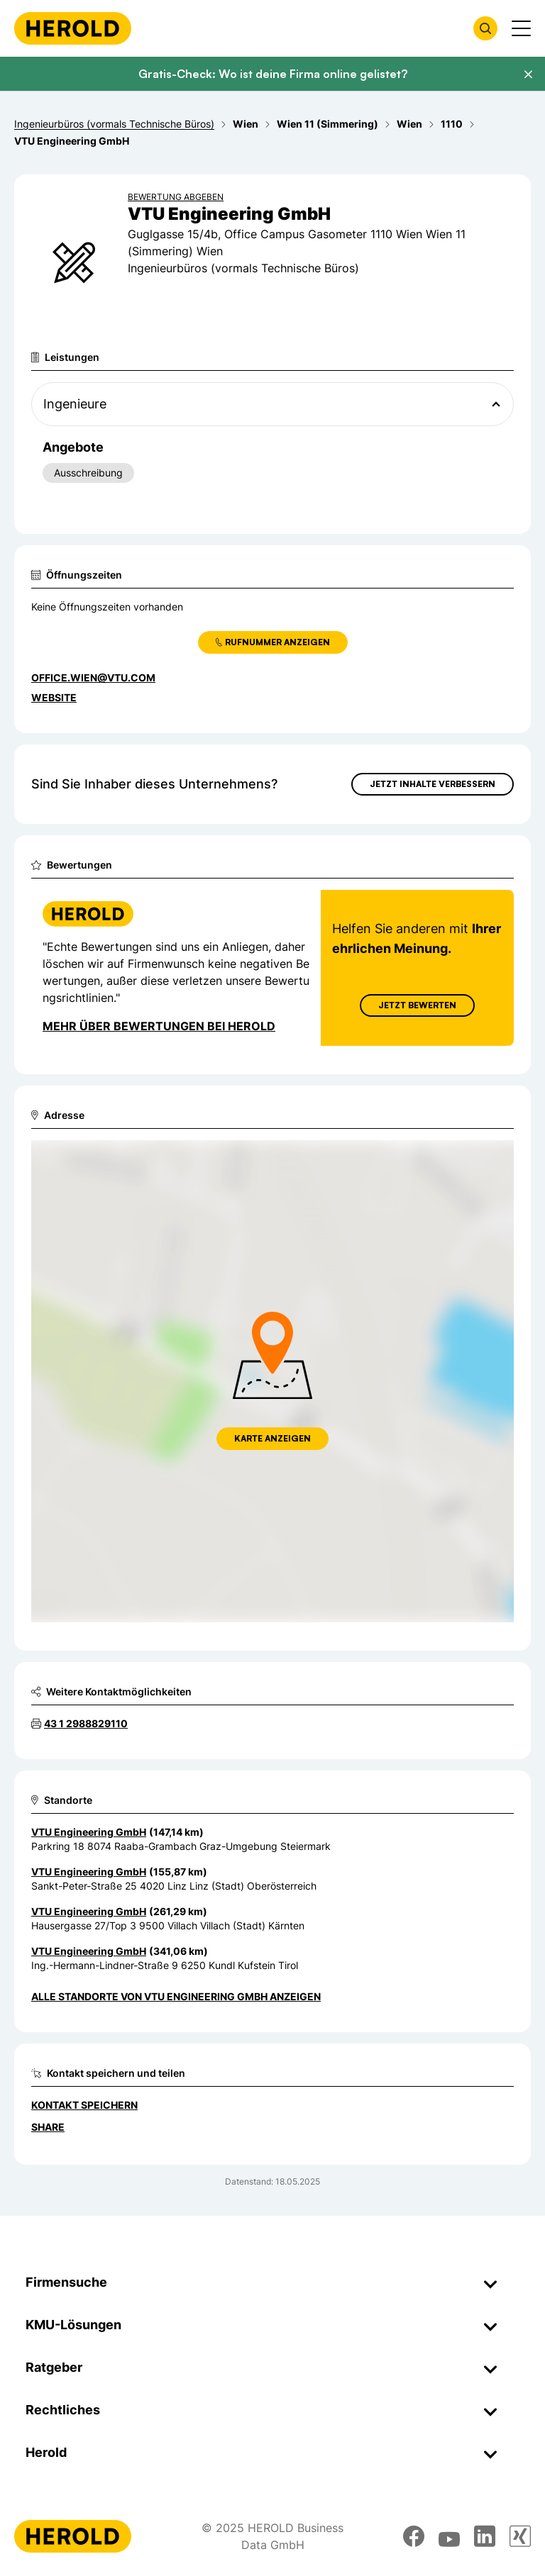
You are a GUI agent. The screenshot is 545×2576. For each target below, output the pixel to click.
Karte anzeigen (272, 1438)
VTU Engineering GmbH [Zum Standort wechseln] (88, 1832)
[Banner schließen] (527, 74)
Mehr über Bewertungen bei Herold (159, 1026)
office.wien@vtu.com (93, 677)
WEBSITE (54, 697)
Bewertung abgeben (176, 196)
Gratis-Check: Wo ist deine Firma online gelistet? (272, 74)
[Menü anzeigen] (521, 28)
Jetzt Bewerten (417, 1005)
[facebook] (413, 2536)
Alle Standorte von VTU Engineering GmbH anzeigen (176, 1996)
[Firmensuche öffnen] (485, 28)
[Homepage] (72, 28)
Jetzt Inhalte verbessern (432, 784)
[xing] (520, 2536)
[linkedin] (484, 2536)
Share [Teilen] (48, 2127)
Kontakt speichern (84, 2105)
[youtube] (449, 2536)
